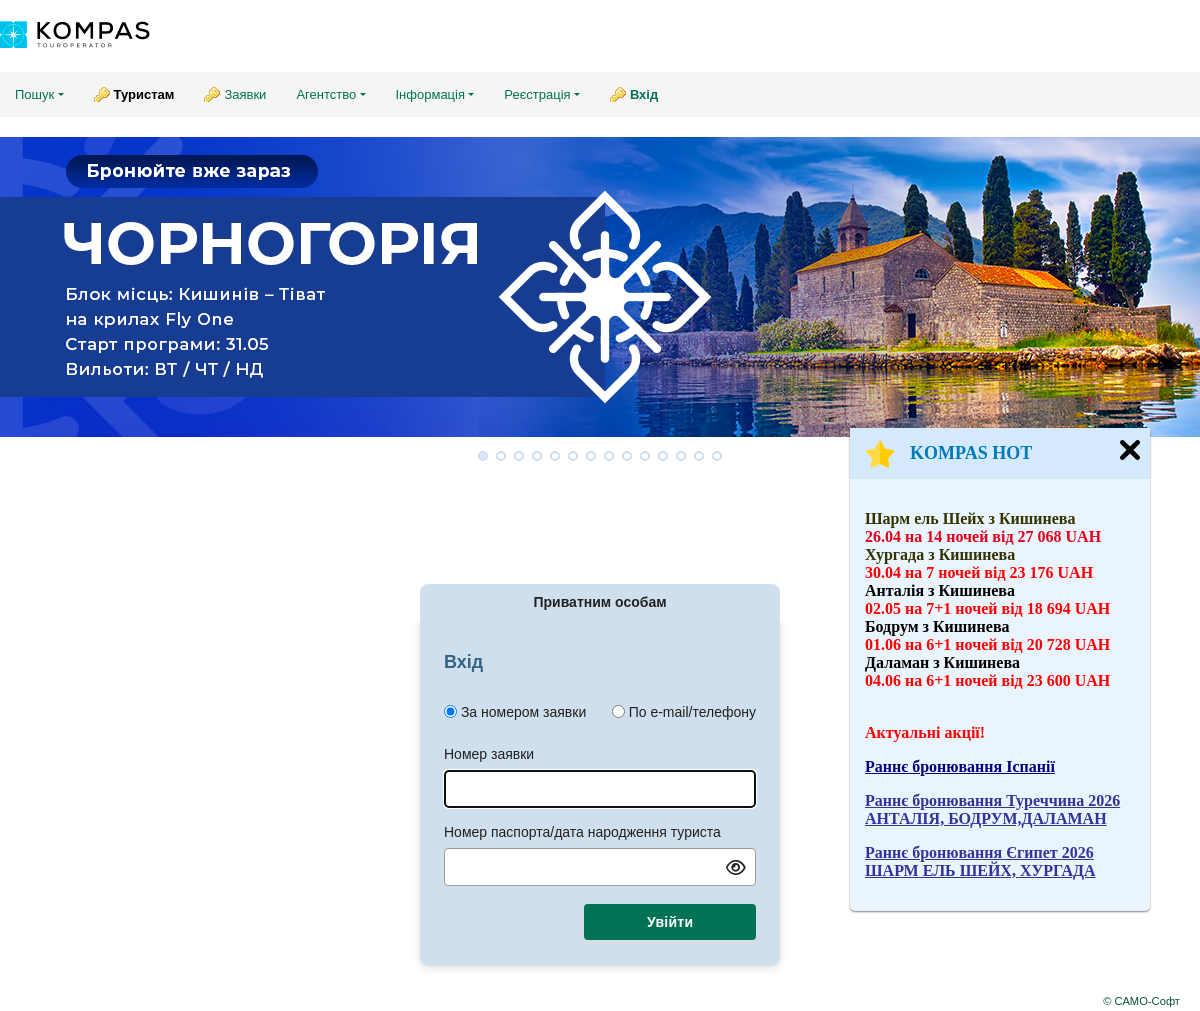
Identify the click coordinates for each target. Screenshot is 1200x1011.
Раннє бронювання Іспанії (960, 766)
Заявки (245, 94)
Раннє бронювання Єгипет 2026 (979, 852)
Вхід (644, 94)
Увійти (670, 922)
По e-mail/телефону (692, 712)
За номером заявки (523, 712)
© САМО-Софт (1141, 1001)
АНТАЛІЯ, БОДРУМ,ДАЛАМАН (986, 818)
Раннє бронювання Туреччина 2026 (992, 800)
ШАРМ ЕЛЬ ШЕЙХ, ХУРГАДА (980, 870)
